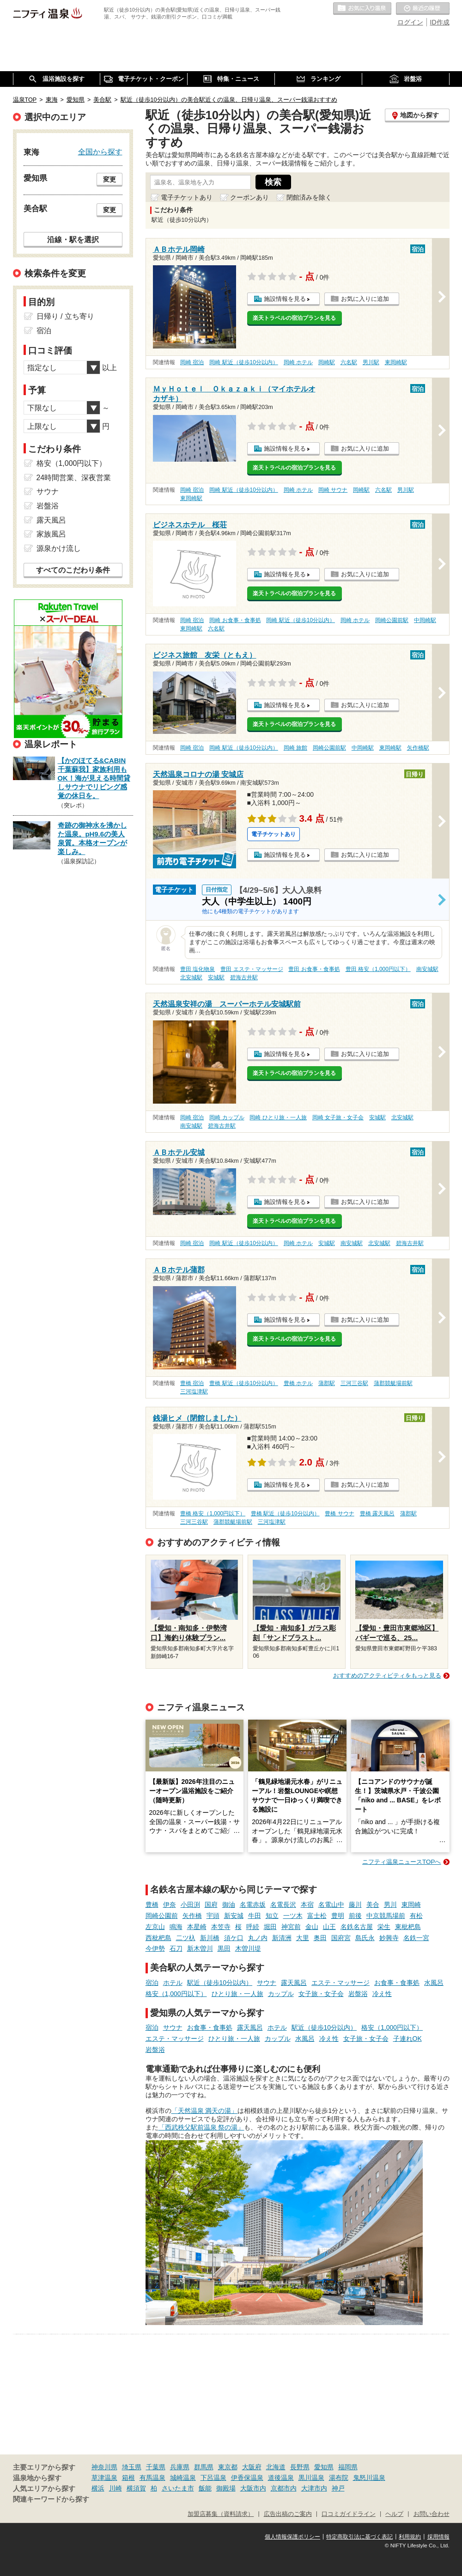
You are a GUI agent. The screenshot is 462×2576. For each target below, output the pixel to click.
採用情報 (438, 2536)
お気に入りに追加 (365, 298)
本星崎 (197, 1926)
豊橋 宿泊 (192, 1383)
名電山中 (331, 1904)
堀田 (270, 1926)
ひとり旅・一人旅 (237, 1993)
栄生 (383, 1926)
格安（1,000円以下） (176, 1993)
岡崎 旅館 (295, 748)
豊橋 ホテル (298, 1383)
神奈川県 (104, 2467)
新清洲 (282, 1937)
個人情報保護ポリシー (292, 2536)
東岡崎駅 (396, 362)
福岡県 (348, 2467)
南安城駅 (427, 969)
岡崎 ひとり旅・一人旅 (277, 1117)
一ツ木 (293, 1915)
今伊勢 (155, 1948)
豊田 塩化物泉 (197, 969)
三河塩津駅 (194, 1391)
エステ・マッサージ (340, 1982)
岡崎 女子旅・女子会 (338, 1117)
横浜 (97, 2488)
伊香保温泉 (247, 2477)
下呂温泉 (213, 2477)
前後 (355, 1915)
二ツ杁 (185, 1937)
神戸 (338, 2488)
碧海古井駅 (244, 977)
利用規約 (410, 2536)
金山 (311, 1926)
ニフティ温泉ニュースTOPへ (401, 1861)
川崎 (115, 2488)
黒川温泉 (311, 2477)
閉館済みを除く (309, 197)
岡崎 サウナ (332, 490)
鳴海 (176, 1926)
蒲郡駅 (326, 1383)
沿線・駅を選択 (73, 239)
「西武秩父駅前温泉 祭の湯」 (201, 2127)
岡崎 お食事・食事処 (235, 620)
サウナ (266, 1982)
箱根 (128, 2477)
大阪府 (251, 2467)
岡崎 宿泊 (192, 362)
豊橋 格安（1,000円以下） (212, 1513)
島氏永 (365, 1937)
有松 (416, 1915)
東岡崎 (411, 1904)
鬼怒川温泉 (369, 2477)
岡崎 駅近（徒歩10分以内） (243, 362)
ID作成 (440, 22)
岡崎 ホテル (298, 362)
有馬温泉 (152, 2477)
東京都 (227, 2467)
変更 (109, 179)
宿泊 (152, 1982)
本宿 (307, 1904)
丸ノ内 (257, 1937)
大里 (302, 1937)
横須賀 (136, 2488)
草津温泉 (104, 2477)
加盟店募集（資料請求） (221, 2514)
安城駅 (216, 977)
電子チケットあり (187, 197)
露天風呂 (294, 1982)
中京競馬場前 (385, 1915)
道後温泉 (281, 2477)
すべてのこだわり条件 (73, 570)
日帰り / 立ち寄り (65, 316)
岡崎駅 (326, 362)
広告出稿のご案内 (288, 2514)
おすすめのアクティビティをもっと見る (387, 1675)
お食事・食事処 (396, 1982)
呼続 (252, 1926)
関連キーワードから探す (51, 2499)
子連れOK (407, 2038)
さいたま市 (178, 2488)
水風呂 (434, 1982)
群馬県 (203, 2467)
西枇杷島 (158, 1937)
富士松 (317, 1915)
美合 (372, 1904)
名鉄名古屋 (356, 1926)
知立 (272, 1915)
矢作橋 (192, 1915)
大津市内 (314, 2488)
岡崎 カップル (226, 1117)
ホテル (172, 1982)
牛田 (254, 1915)
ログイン (410, 22)
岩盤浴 (358, 1993)
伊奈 (169, 1904)
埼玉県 (131, 2467)
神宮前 (291, 1926)
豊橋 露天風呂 (377, 1513)
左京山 (155, 1926)
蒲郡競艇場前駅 (393, 1383)
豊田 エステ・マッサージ (251, 969)
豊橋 (152, 1904)
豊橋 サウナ (339, 1513)
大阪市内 (253, 2488)
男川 (390, 1904)
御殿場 (226, 2488)
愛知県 (324, 2467)
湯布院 (338, 2477)
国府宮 (341, 1937)
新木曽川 (200, 1948)
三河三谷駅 (354, 1383)
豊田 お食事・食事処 (314, 969)
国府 (211, 1904)
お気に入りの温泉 (362, 8)
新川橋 (209, 1937)
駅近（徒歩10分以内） (220, 1982)
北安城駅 (191, 977)
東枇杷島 (408, 1926)
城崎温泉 (183, 2477)
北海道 (276, 2467)
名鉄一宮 (416, 1937)
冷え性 (382, 1993)
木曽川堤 (248, 1948)
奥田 (320, 1937)
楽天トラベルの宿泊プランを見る (294, 318)
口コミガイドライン (349, 2514)
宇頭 (213, 1915)
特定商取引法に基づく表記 (359, 2536)
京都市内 (284, 2488)
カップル (281, 1993)
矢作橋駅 (418, 748)
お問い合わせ (431, 2514)
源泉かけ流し (58, 548)
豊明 (337, 1915)
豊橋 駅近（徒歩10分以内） (243, 1383)
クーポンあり (249, 197)
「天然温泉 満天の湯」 (204, 2110)
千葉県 (155, 2467)
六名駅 (348, 362)
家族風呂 (51, 534)
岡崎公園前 (162, 1915)
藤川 (355, 1904)
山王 (329, 1926)
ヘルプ (394, 2514)
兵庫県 (179, 2467)
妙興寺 (389, 1937)
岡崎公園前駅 (391, 620)
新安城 (233, 1915)
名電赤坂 (253, 1904)
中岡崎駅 (425, 620)
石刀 (176, 1948)
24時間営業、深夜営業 (73, 478)
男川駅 (371, 362)
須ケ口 (233, 1937)
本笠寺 (221, 1926)
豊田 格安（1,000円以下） (378, 969)
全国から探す (100, 151)
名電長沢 (283, 1904)
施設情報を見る (285, 298)
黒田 (224, 1948)
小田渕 (190, 1904)
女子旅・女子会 (321, 1993)
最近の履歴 (423, 8)
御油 (228, 1904)
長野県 (300, 2467)
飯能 (205, 2488)
